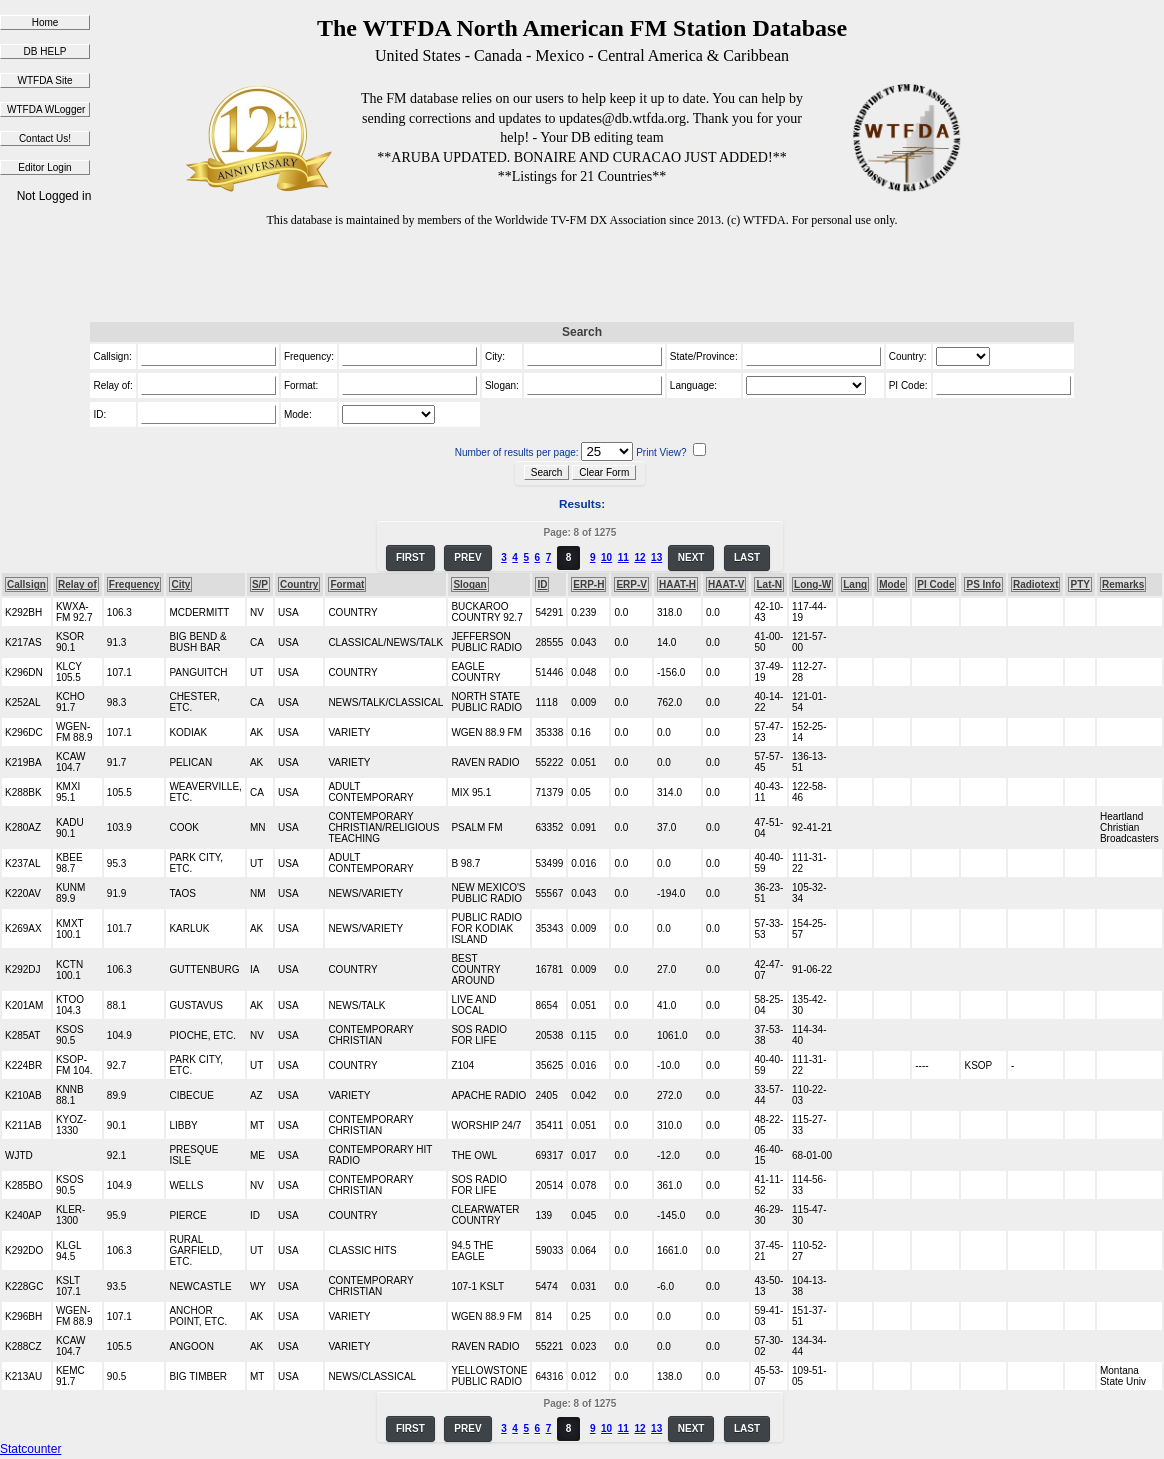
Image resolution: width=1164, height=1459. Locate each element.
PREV (467, 557)
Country (299, 584)
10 (606, 557)
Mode (892, 584)
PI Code (935, 584)
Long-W (812, 584)
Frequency (134, 584)
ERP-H (588, 584)
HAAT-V (726, 584)
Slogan (469, 584)
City (180, 584)
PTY (1079, 584)
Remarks (1123, 584)
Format (347, 584)
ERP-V (631, 584)
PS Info (983, 584)
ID (542, 584)
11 (623, 557)
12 (639, 557)
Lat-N (769, 584)
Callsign (26, 584)
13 (656, 557)
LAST (747, 557)
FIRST (410, 557)
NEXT (691, 557)
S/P (260, 584)
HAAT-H (677, 584)
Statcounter (30, 1449)
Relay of (77, 584)
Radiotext (1036, 584)
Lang (855, 584)
